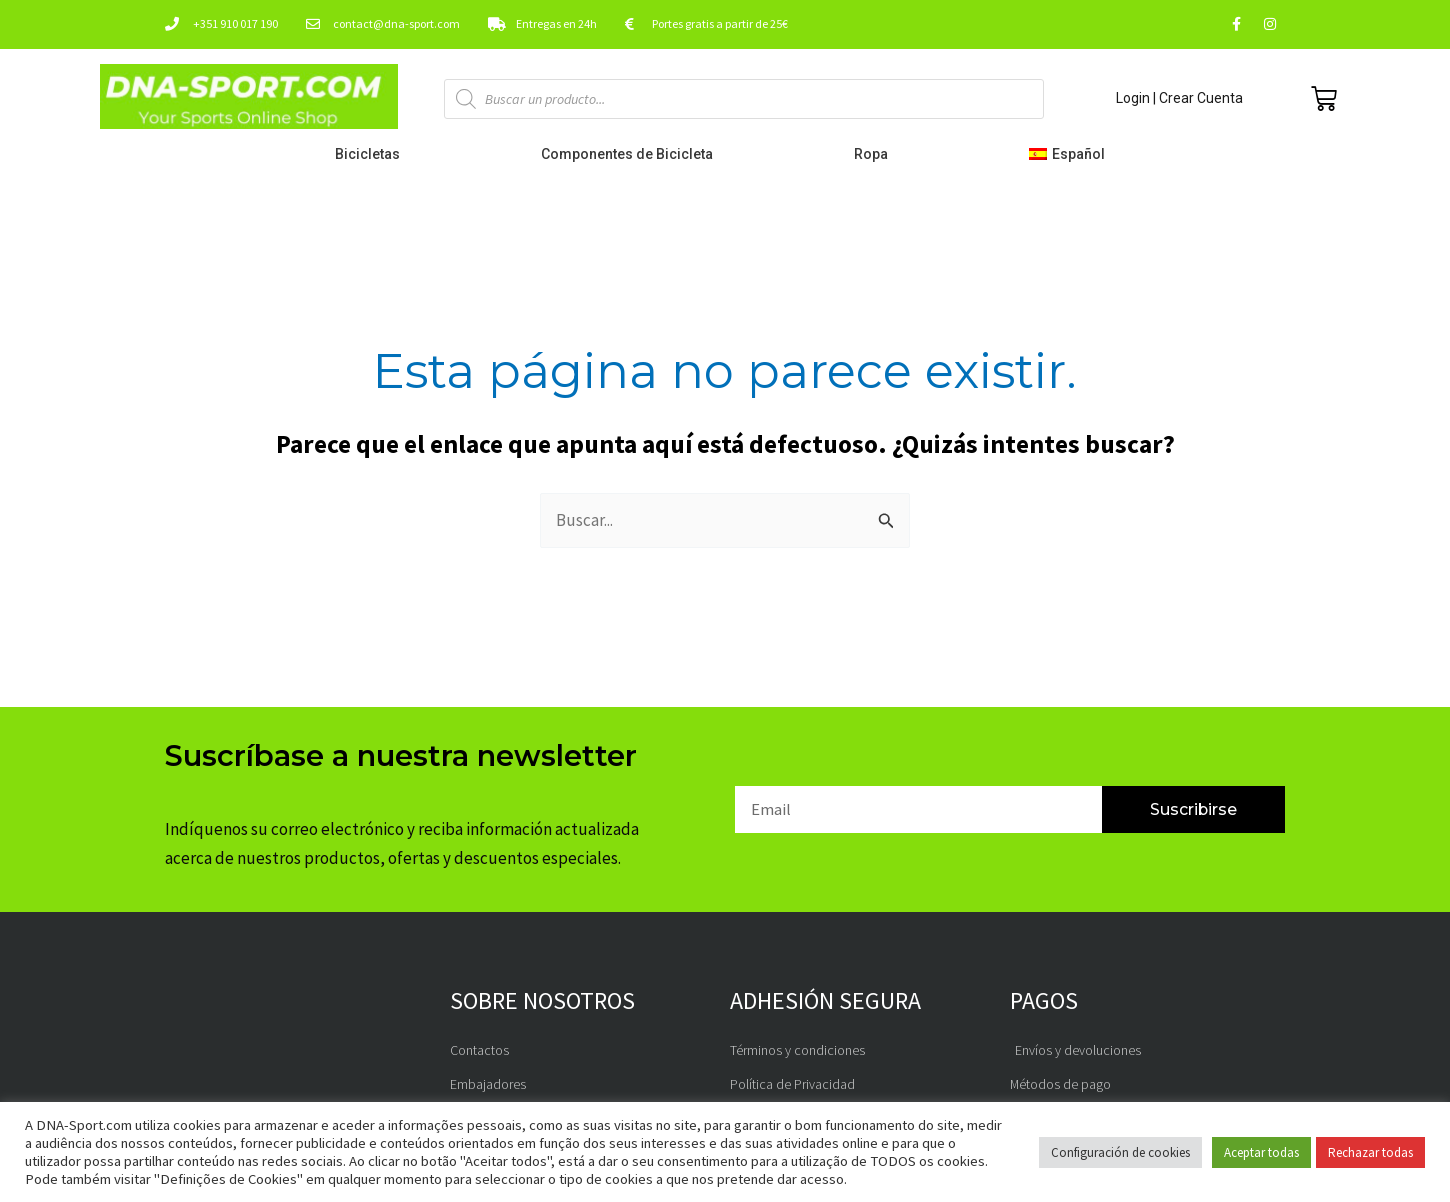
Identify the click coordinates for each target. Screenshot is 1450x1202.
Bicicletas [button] (372, 154)
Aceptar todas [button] (1261, 1152)
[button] (1071, 154)
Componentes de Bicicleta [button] (632, 154)
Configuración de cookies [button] (1120, 1152)
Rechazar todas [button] (1370, 1152)
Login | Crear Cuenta (1179, 98)
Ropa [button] (876, 154)
